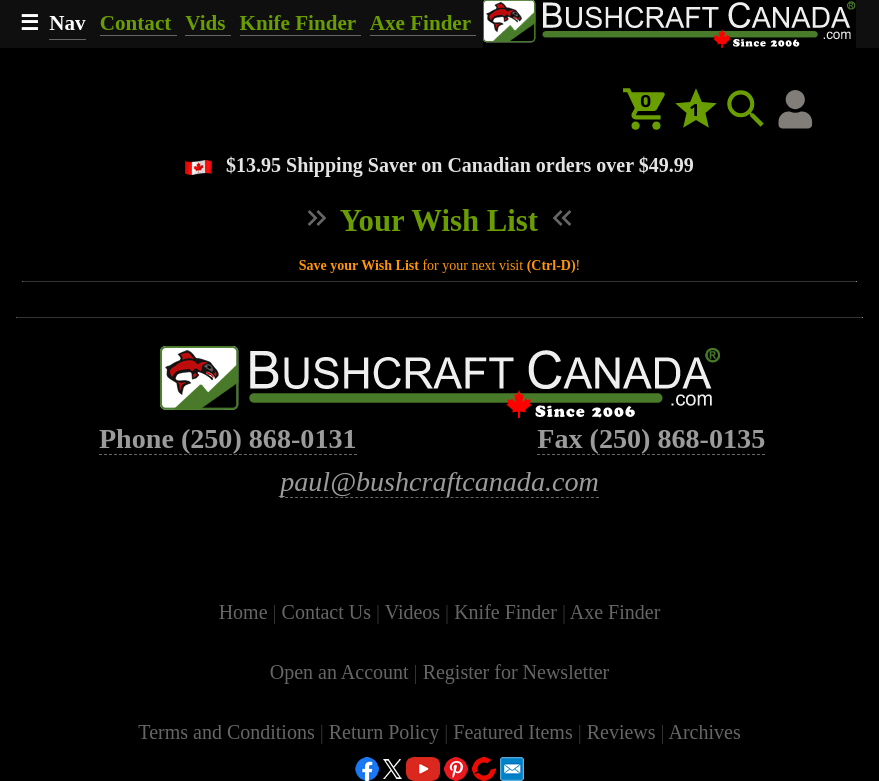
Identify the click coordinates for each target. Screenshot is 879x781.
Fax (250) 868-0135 (651, 438)
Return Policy (387, 732)
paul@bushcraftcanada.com (439, 481)
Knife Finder (300, 23)
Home (246, 612)
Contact (138, 23)
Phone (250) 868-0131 (228, 438)
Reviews (624, 732)
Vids (208, 23)
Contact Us (329, 612)
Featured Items (515, 732)
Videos (415, 612)
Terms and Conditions (228, 732)
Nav (67, 23)
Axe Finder (423, 23)
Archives (704, 732)
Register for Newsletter (516, 672)
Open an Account (339, 672)
